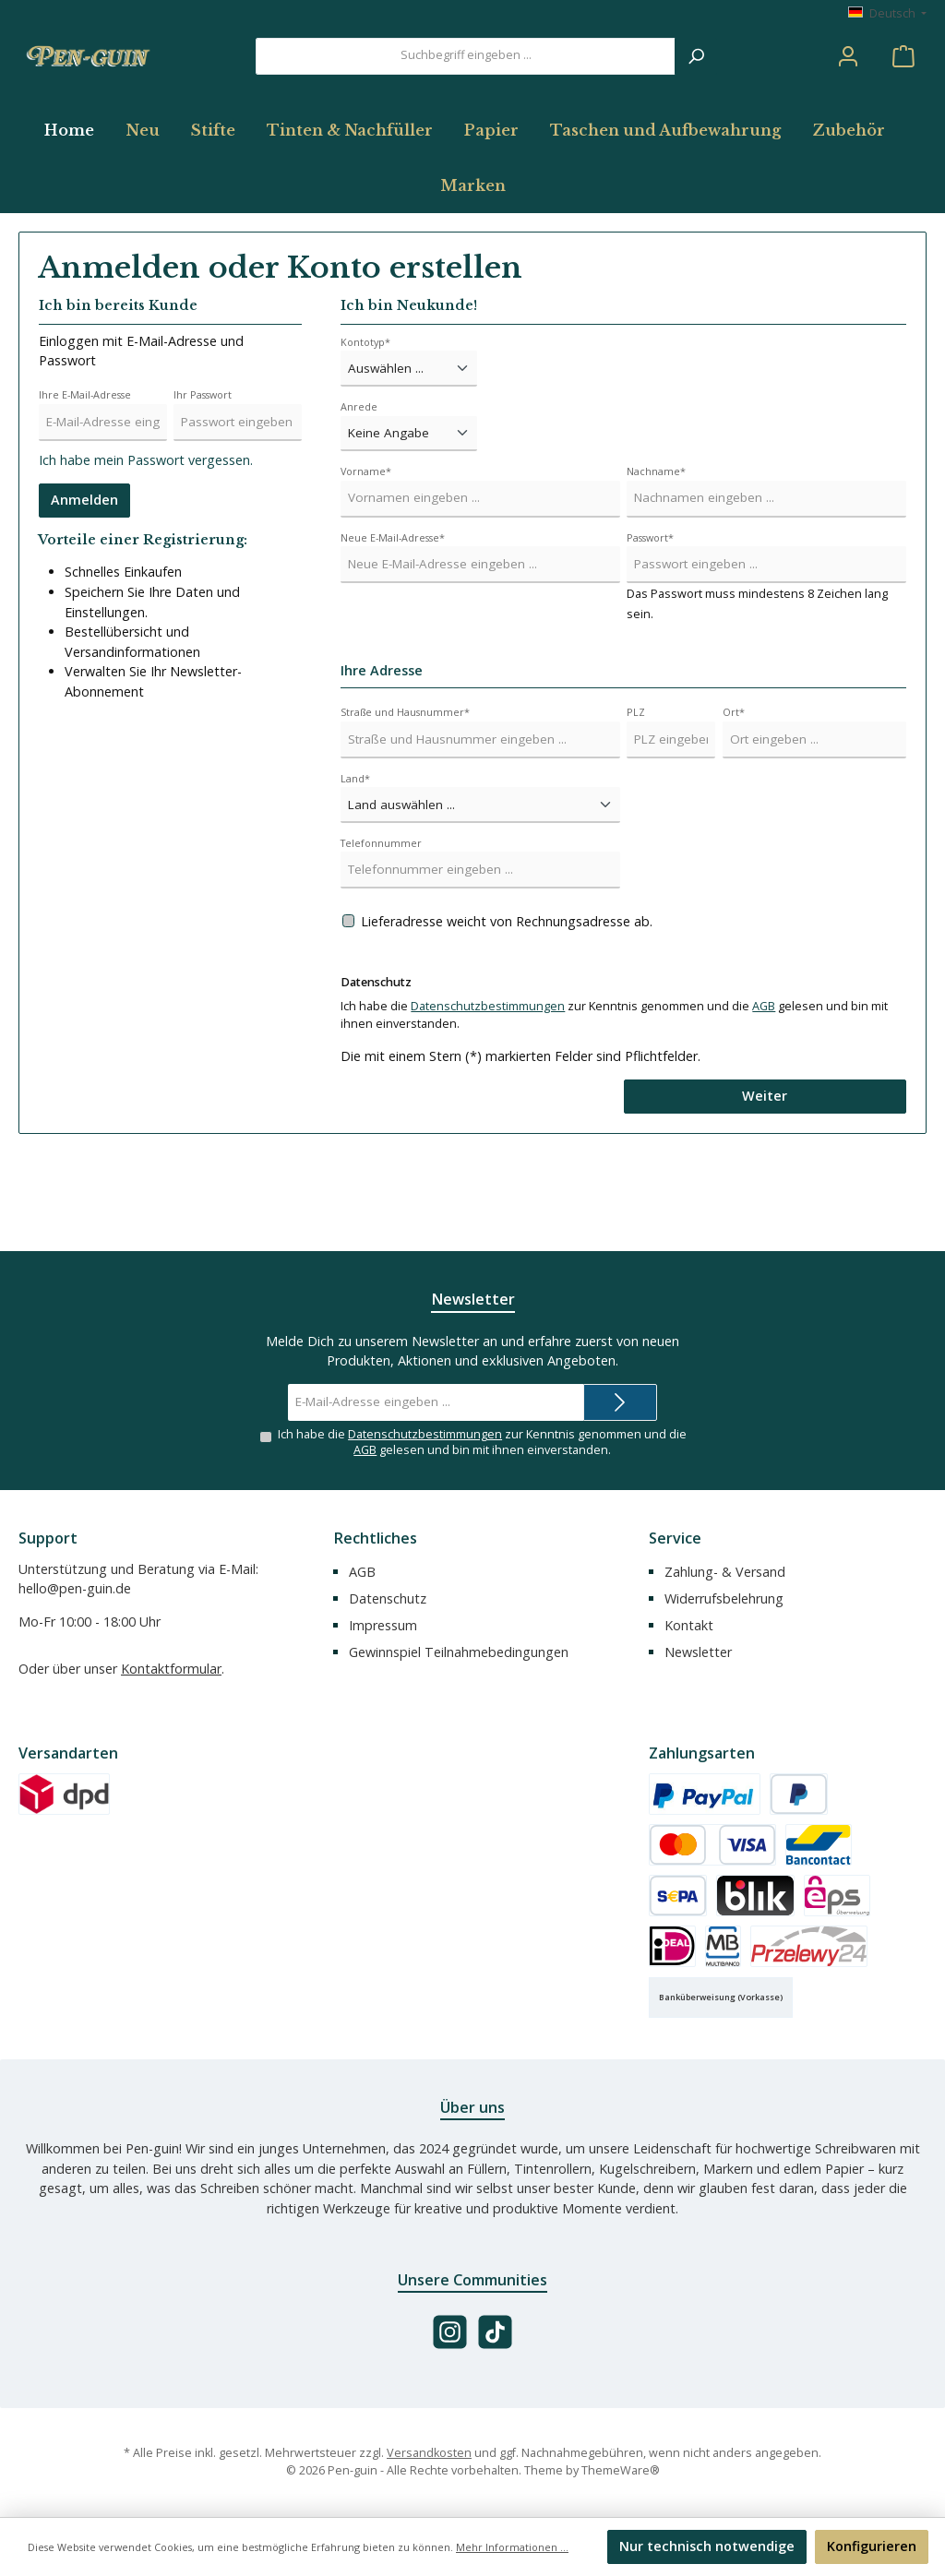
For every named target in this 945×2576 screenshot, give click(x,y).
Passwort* (650, 616)
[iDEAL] (672, 1946)
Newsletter (698, 1652)
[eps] (837, 1895)
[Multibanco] (723, 1946)
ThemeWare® (620, 2470)
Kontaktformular (171, 1668)
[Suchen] (696, 95)
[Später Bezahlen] (799, 1794)
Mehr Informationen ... (512, 2547)
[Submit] (620, 1401)
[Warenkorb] (903, 95)
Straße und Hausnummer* (405, 791)
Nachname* (656, 549)
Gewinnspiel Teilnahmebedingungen (458, 1652)
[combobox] (466, 95)
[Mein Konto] (848, 95)
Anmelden (84, 579)
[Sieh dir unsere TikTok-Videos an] (495, 2332)
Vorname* (366, 549)
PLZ (636, 791)
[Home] (77, 208)
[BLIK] (755, 1895)
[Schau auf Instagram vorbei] (450, 2332)
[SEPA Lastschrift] (678, 1895)
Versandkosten (429, 2453)
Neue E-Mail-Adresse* (393, 616)
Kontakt (688, 1625)
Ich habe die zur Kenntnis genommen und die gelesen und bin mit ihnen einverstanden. (482, 1441)
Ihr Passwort (202, 474)
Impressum (383, 1625)
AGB (763, 1085)
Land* (355, 857)
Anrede (359, 485)
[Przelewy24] (808, 1946)
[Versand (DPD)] (64, 1794)
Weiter (764, 1175)
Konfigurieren (871, 2546)
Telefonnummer (381, 921)
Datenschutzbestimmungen (488, 1085)
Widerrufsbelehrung (724, 1598)
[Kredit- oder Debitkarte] (712, 1845)
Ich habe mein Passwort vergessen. (146, 539)
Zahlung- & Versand (724, 1571)
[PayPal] (705, 1794)
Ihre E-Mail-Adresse (85, 474)
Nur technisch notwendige (707, 2546)
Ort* (734, 791)
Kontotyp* (365, 420)
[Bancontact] (818, 1845)
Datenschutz (387, 1598)
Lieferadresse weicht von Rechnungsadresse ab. (506, 999)
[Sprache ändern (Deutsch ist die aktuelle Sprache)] (887, 14)
